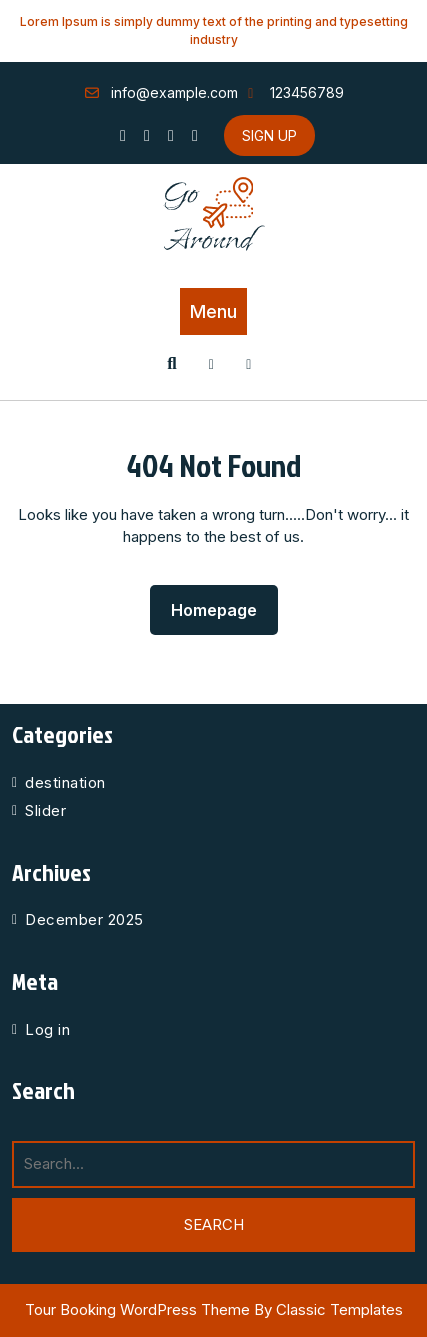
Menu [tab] (213, 311)
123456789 (293, 92)
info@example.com (161, 92)
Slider (45, 810)
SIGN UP (269, 135)
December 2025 (84, 919)
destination (65, 782)
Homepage (222, 605)
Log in (47, 1029)
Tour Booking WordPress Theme (139, 1309)
